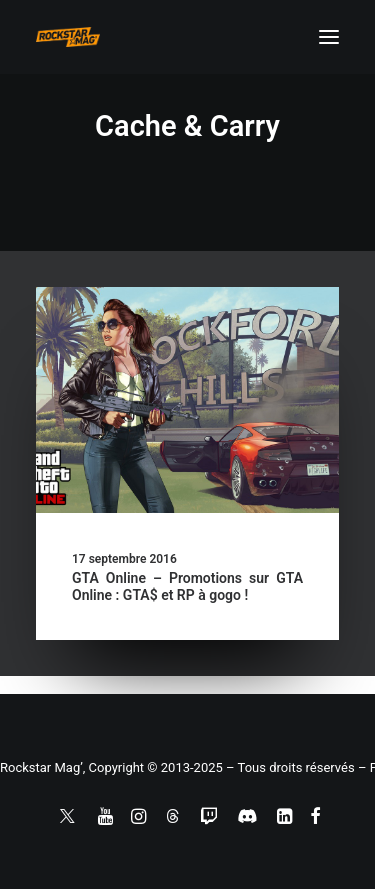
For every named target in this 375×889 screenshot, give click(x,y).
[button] (329, 37)
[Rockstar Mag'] (68, 37)
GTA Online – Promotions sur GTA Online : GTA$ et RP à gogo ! (187, 586)
